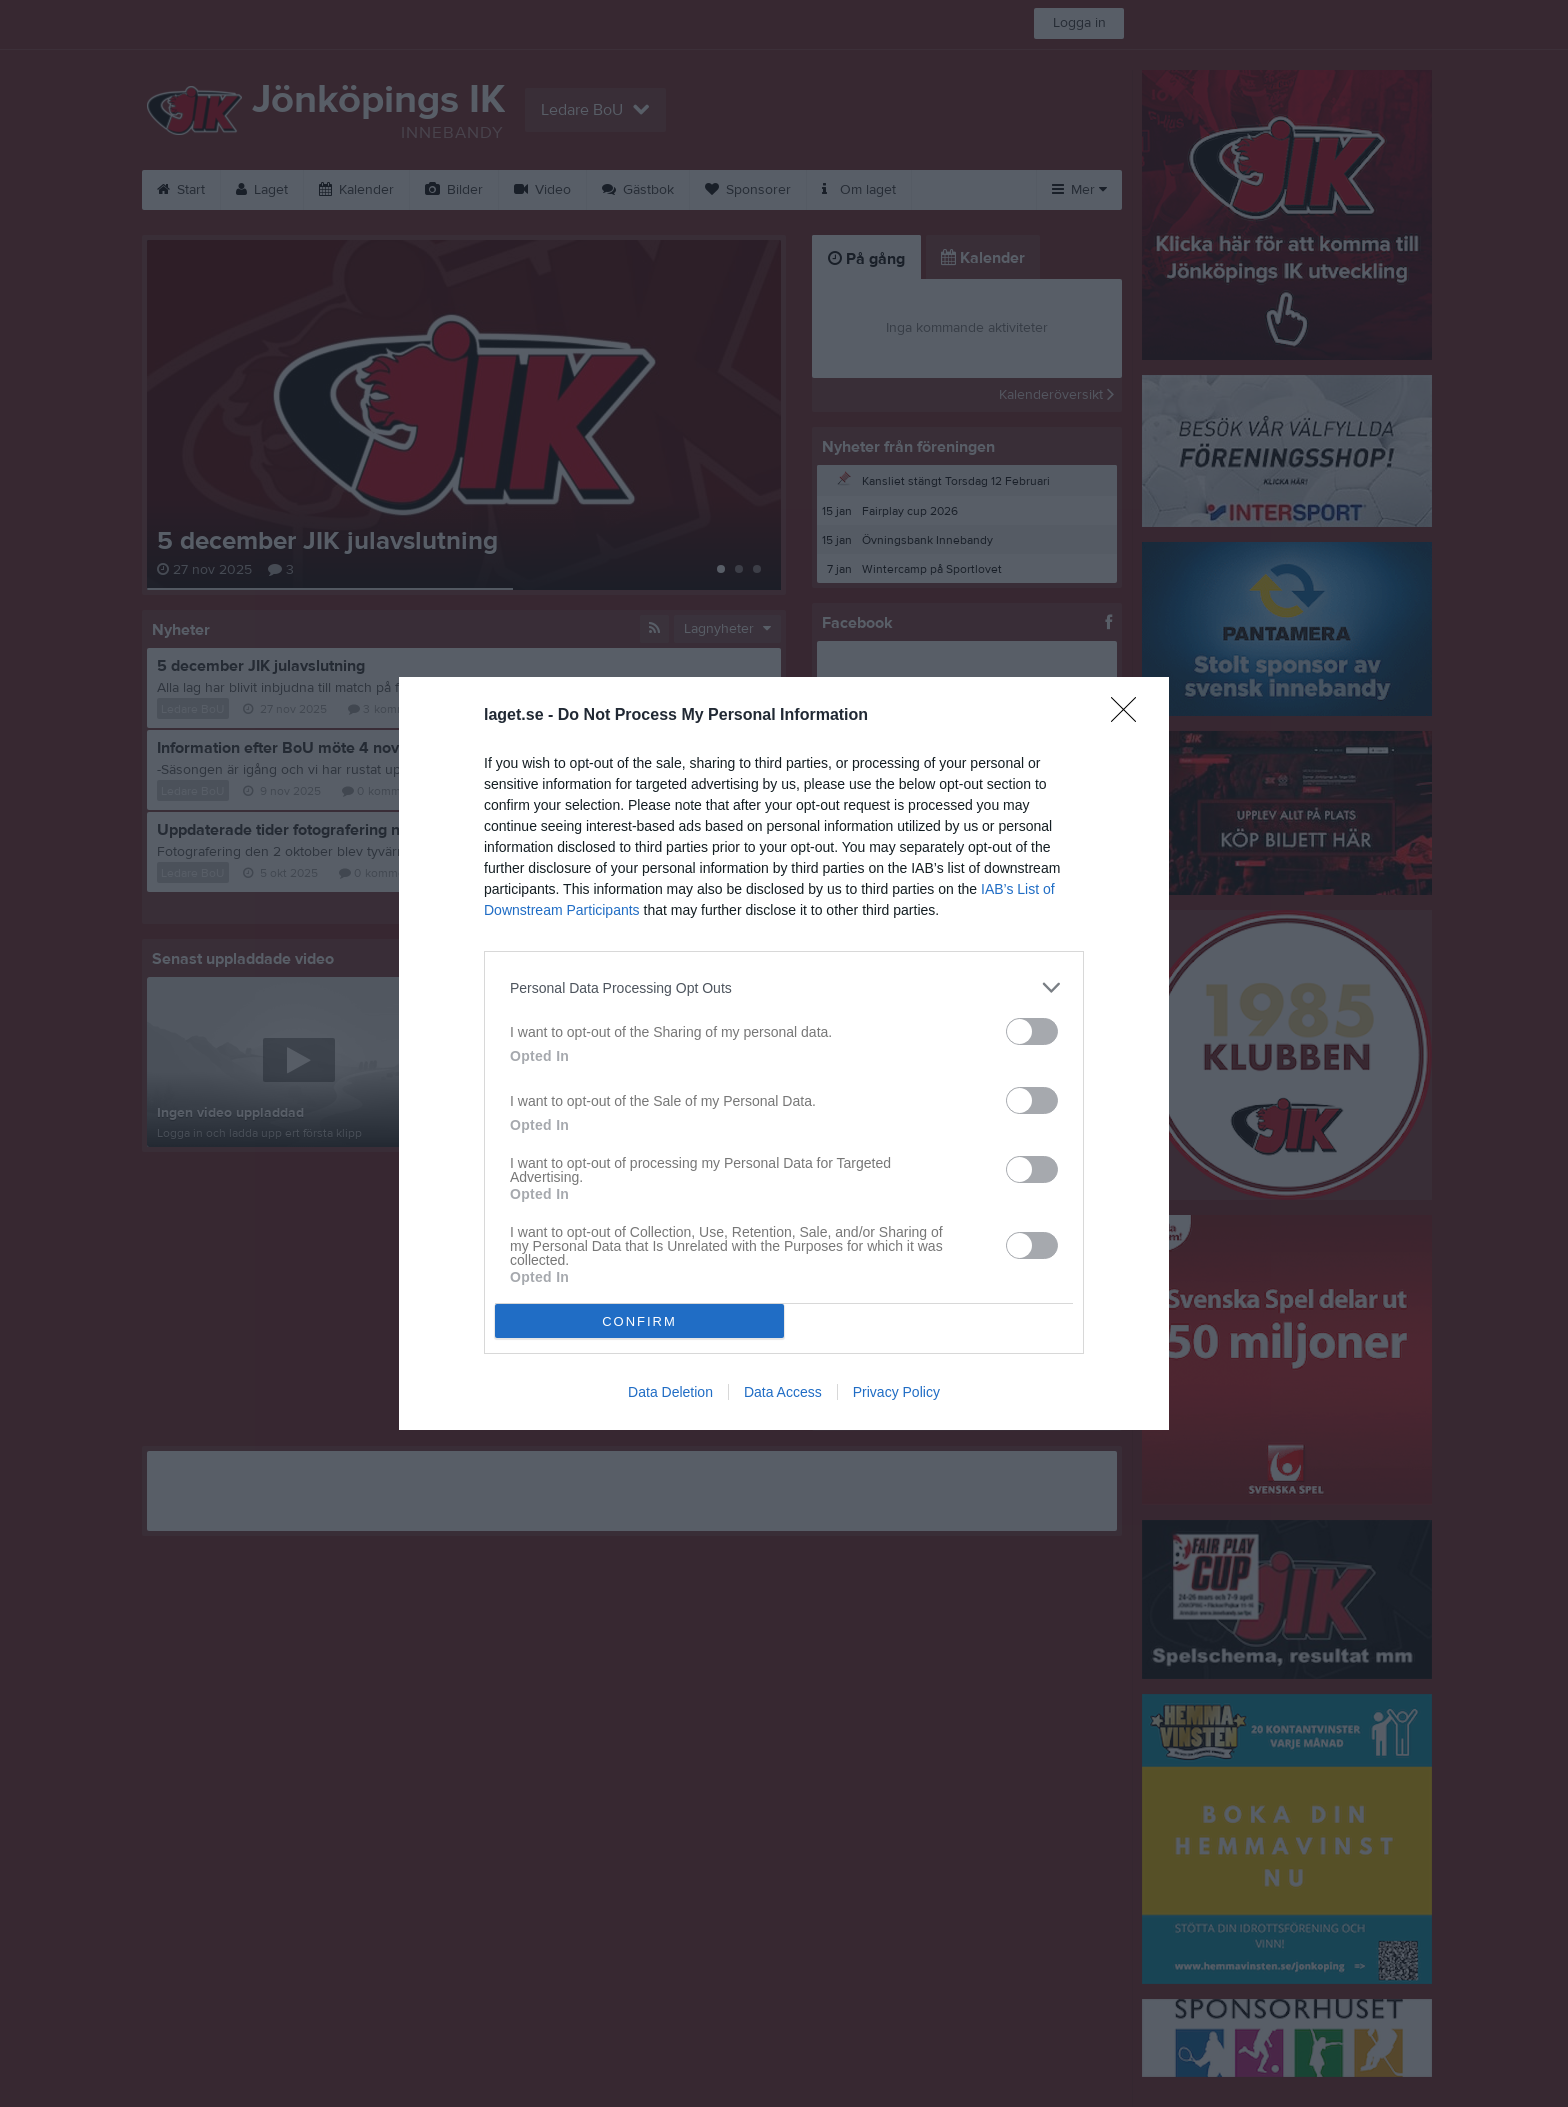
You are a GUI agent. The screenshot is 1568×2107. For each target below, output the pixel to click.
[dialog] (784, 1053)
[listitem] (784, 987)
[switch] (1032, 1031)
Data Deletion (670, 1392)
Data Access (783, 1392)
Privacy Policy (896, 1392)
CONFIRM (639, 1321)
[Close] (1130, 716)
